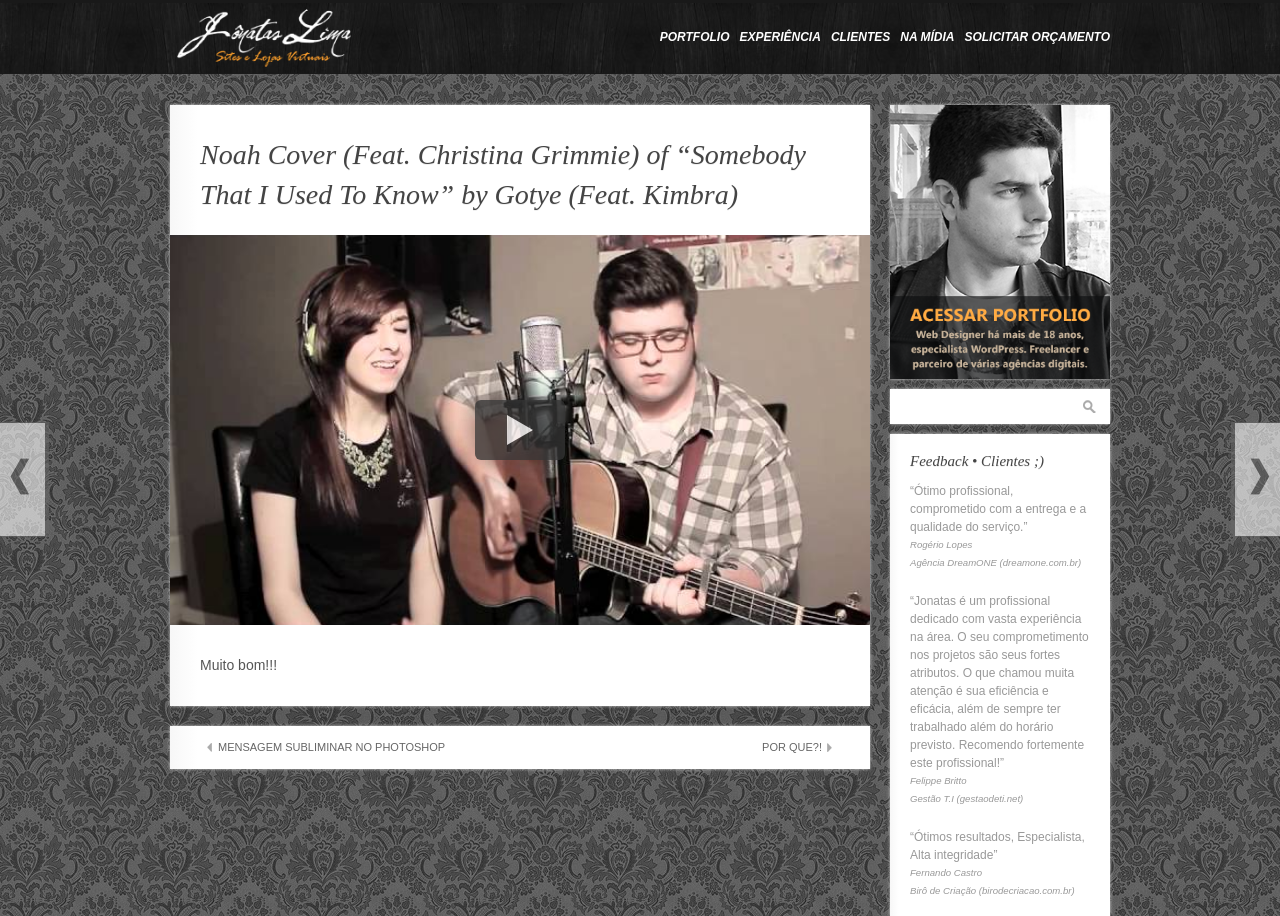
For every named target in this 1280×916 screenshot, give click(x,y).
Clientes (860, 37)
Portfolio (695, 37)
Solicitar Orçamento (1037, 37)
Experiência (780, 37)
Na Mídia (927, 37)
